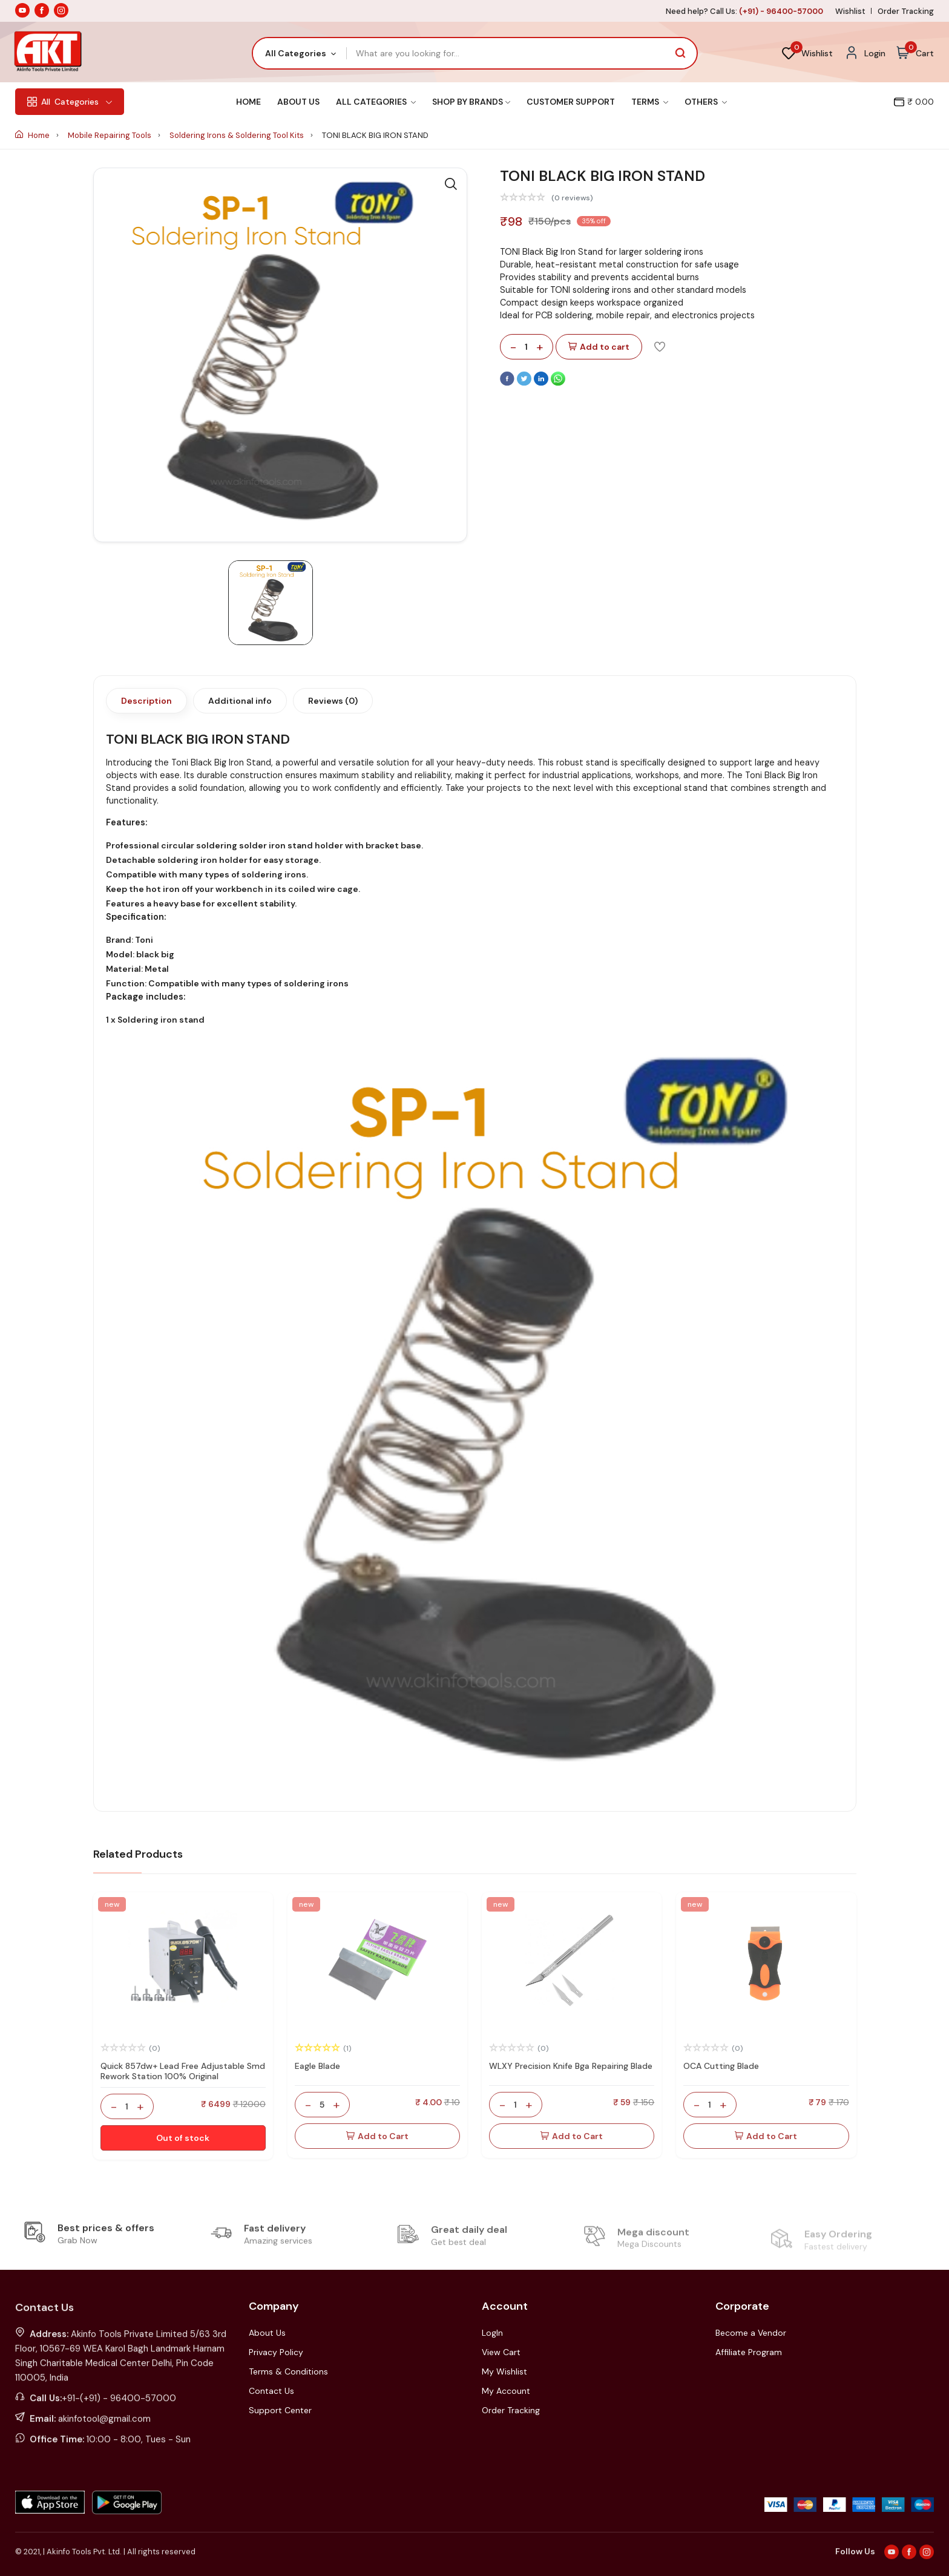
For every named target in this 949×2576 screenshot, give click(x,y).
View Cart (501, 2352)
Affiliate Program (748, 2352)
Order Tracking (906, 11)
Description (146, 700)
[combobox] (300, 53)
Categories (69, 101)
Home (248, 101)
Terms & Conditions (288, 2371)
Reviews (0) (333, 700)
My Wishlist (504, 2371)
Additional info (240, 700)
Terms (649, 101)
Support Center (280, 2410)
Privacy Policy (276, 2352)
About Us (298, 101)
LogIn (492, 2332)
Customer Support (571, 101)
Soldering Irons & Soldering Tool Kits (237, 135)
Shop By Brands (471, 101)
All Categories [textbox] (295, 53)
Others (706, 101)
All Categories (376, 101)
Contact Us (271, 2390)
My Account (506, 2390)
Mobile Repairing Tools (110, 135)
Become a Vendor (750, 2332)
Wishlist (850, 11)
